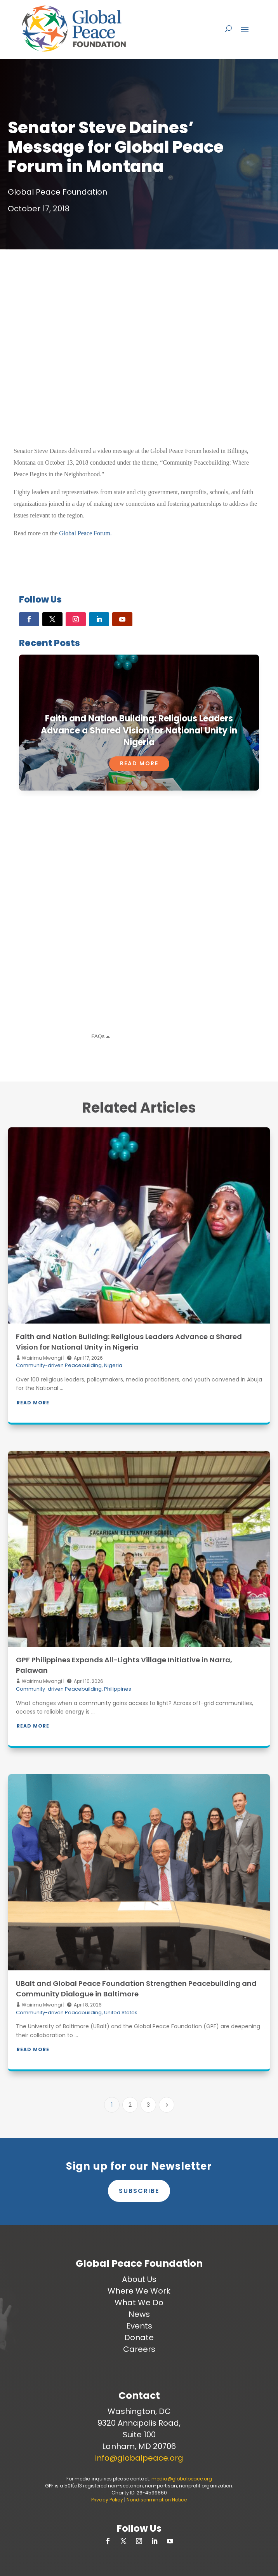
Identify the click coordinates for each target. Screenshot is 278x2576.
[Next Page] (166, 2105)
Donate (139, 2337)
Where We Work (139, 2290)
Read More (139, 763)
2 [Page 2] (130, 2105)
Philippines (117, 1689)
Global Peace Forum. (85, 533)
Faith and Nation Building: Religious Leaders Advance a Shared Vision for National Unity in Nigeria (139, 730)
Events (139, 2325)
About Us (139, 2279)
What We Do (139, 2302)
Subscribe (139, 2190)
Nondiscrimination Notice (157, 2499)
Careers (139, 2349)
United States (120, 2012)
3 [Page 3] (148, 2105)
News (139, 2314)
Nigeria (113, 1365)
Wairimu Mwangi (41, 1358)
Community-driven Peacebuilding (59, 1365)
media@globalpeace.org (181, 2478)
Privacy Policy (107, 2499)
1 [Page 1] (112, 2105)
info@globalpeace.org (139, 2457)
